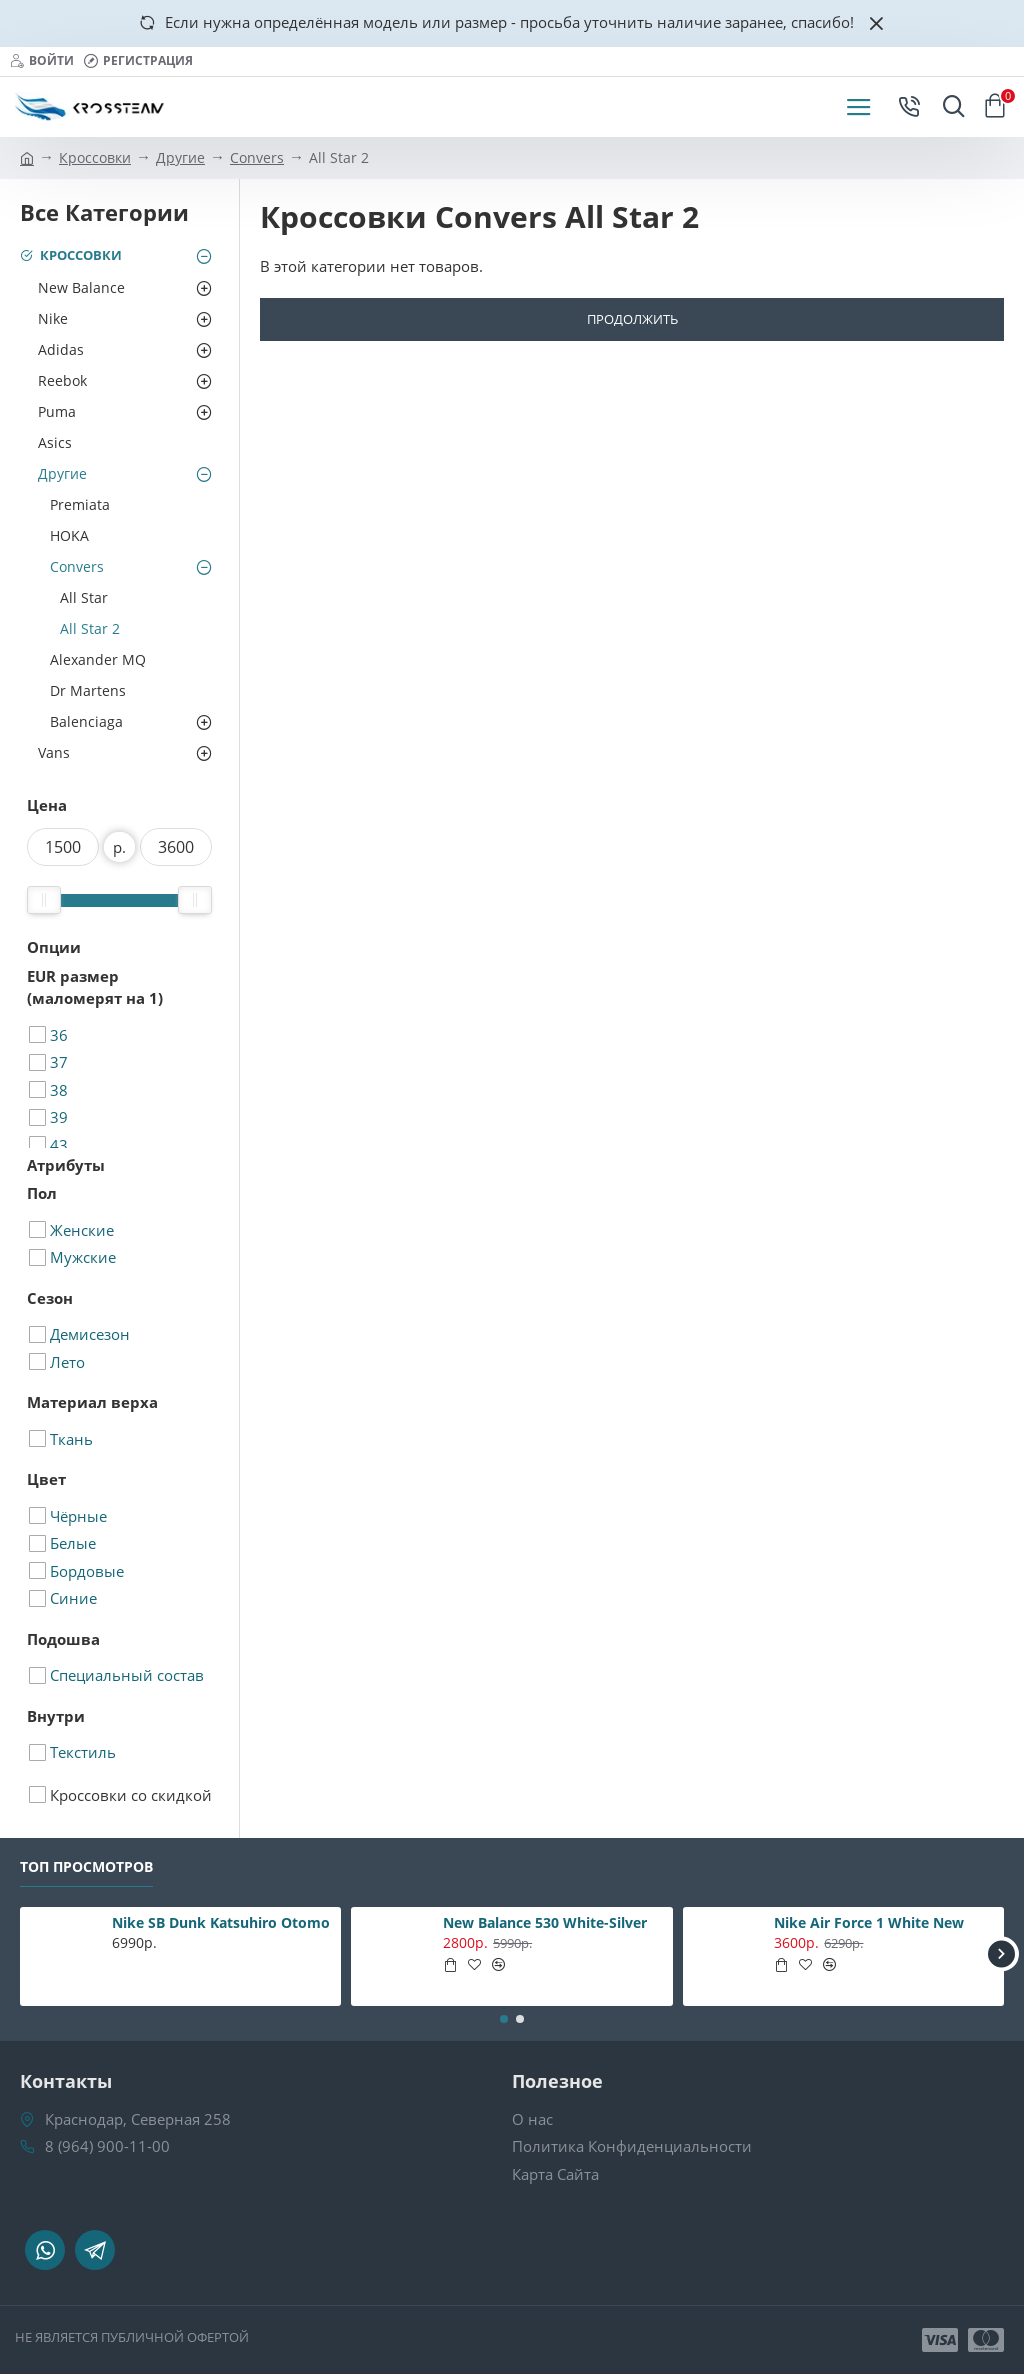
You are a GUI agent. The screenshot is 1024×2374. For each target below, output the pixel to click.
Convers (257, 157)
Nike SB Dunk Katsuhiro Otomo (221, 1923)
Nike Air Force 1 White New (869, 1923)
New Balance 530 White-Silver (545, 1923)
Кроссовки (95, 157)
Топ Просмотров (86, 1867)
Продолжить (632, 319)
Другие (180, 157)
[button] (1001, 1953)
